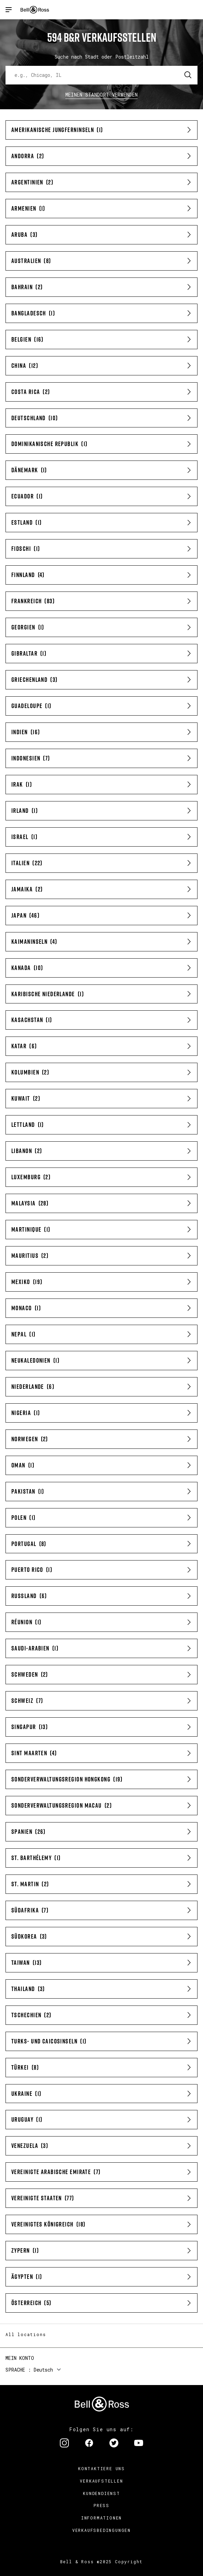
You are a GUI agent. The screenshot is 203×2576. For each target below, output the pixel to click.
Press (101, 2505)
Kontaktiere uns (101, 2468)
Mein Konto (20, 2358)
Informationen (101, 2518)
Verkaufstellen (101, 2481)
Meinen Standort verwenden (101, 94)
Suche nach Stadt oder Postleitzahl (102, 56)
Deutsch (43, 2369)
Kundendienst (101, 2493)
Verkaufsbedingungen (101, 2530)
